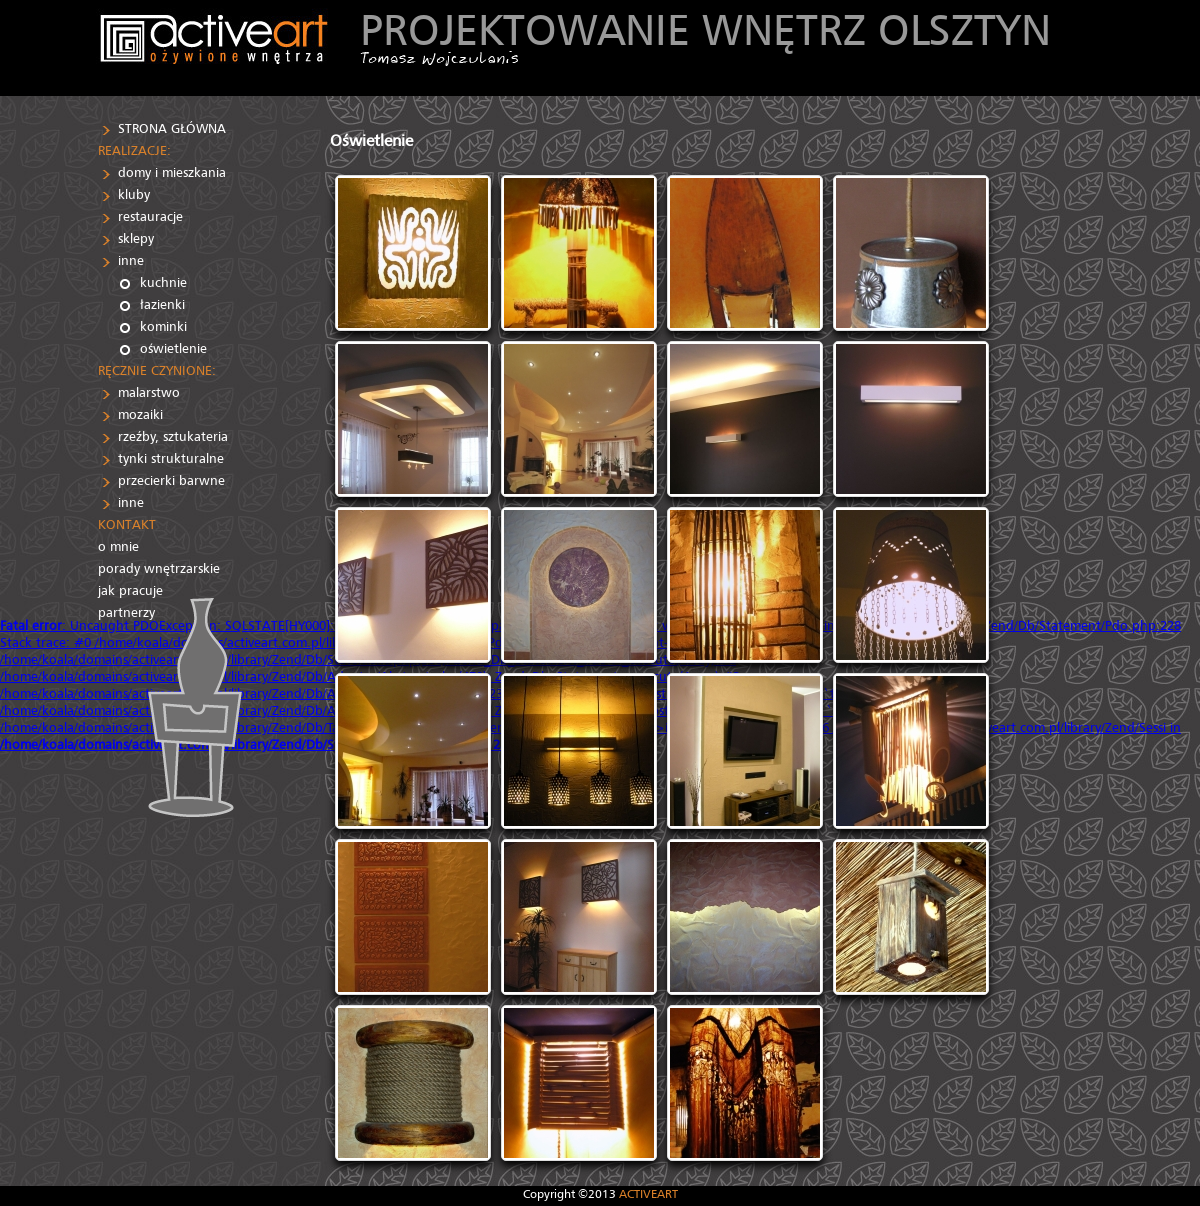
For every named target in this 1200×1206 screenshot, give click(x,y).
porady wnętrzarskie (159, 568)
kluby (134, 194)
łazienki (162, 304)
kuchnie (163, 282)
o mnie (118, 546)
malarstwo (149, 392)
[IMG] (413, 253)
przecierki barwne (171, 480)
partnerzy (126, 612)
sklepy (136, 238)
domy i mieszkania (172, 172)
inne (131, 260)
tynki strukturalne (171, 458)
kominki (163, 326)
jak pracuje (130, 590)
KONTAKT (127, 524)
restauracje (150, 216)
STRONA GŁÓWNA (172, 128)
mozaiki (140, 414)
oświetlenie (173, 348)
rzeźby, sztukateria (173, 436)
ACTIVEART (648, 1193)
